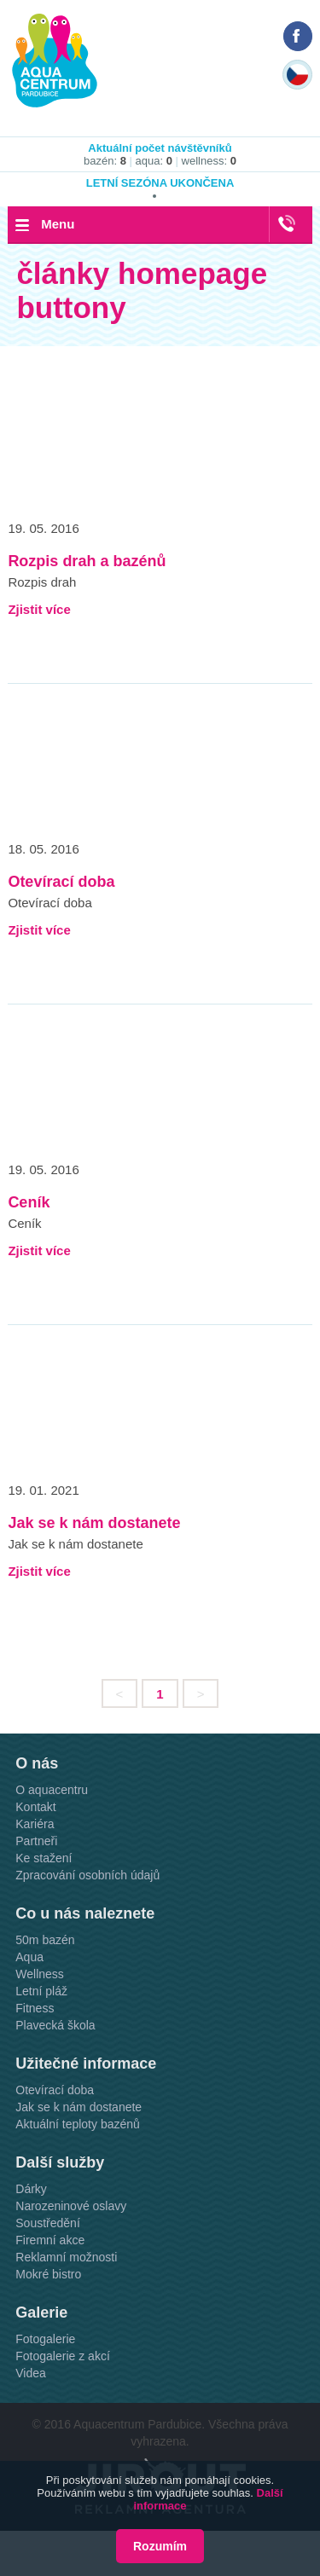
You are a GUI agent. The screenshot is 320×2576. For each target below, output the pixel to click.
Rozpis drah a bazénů (87, 561)
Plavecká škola (55, 2025)
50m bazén (44, 1940)
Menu (57, 224)
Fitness (34, 2008)
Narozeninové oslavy (70, 2206)
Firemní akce (49, 2240)
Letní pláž (41, 1991)
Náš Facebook (298, 36)
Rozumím (160, 2546)
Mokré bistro (48, 2274)
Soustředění (47, 2223)
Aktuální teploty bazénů (77, 2124)
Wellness (39, 1974)
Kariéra (34, 1824)
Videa (30, 2373)
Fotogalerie (45, 2339)
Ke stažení (43, 1858)
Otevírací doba (61, 881)
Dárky (31, 2189)
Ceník (28, 1202)
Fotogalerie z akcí (62, 2356)
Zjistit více (39, 609)
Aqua (29, 1957)
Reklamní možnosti (66, 2257)
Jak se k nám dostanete (94, 1522)
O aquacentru (51, 1790)
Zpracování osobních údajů (87, 1875)
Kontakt (35, 1807)
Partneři (36, 1841)
